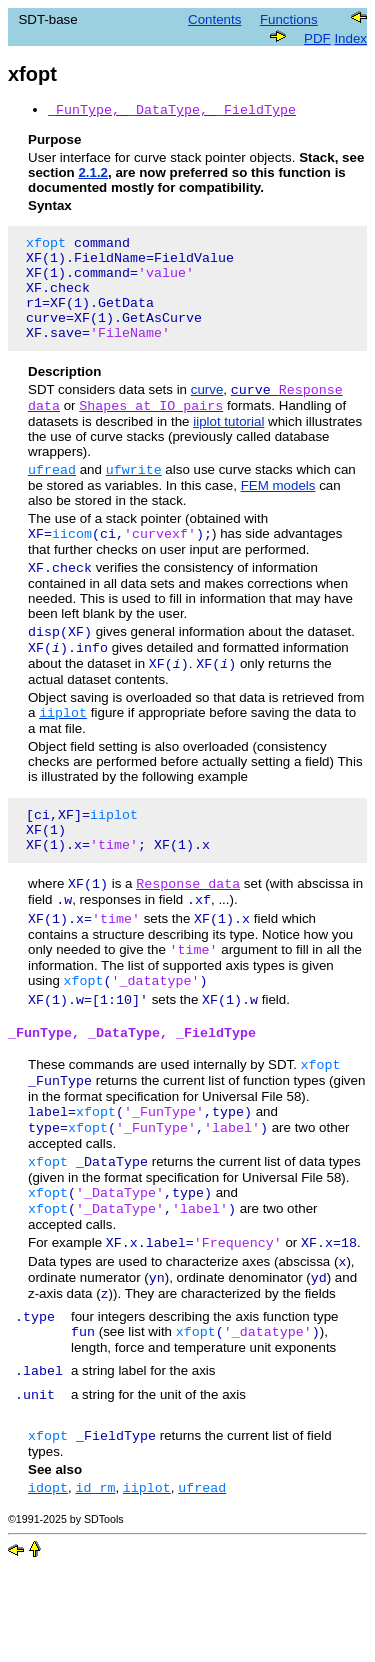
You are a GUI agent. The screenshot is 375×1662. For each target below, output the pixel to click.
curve (207, 414)
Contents (214, 19)
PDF (317, 38)
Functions (289, 19)
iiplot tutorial (228, 448)
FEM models (278, 514)
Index (350, 38)
